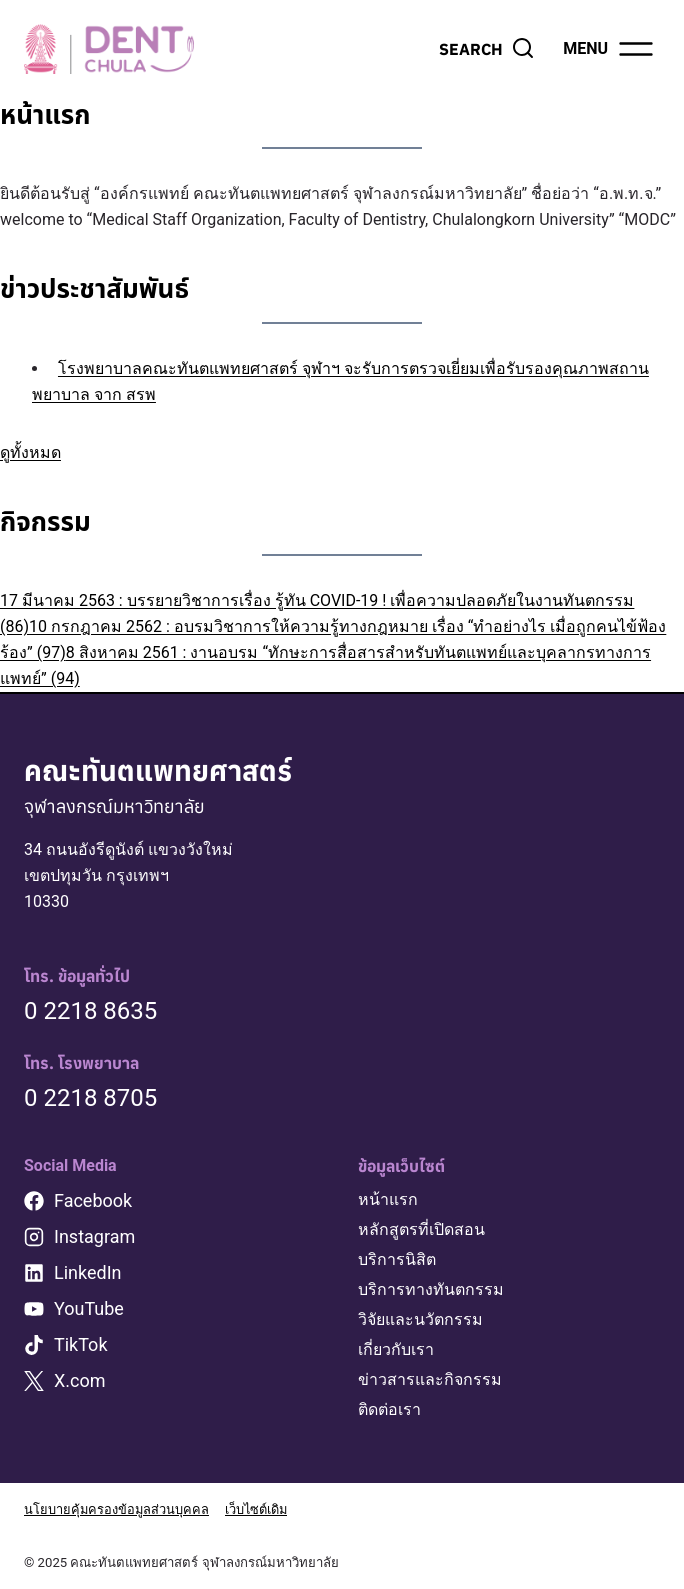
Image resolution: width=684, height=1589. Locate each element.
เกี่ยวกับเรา (396, 1349)
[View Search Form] (487, 49)
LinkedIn (88, 1272)
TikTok (81, 1344)
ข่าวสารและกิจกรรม (430, 1379)
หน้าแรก (388, 1199)
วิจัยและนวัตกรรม (420, 1319)
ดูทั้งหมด (30, 452)
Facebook (93, 1200)
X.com (80, 1380)
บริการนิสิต (397, 1259)
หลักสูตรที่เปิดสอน (421, 1229)
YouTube (89, 1308)
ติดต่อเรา (389, 1409)
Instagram (94, 1236)
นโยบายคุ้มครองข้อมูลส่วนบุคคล (117, 1509)
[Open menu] (609, 49)
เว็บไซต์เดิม (261, 1509)
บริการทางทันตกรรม (431, 1289)
